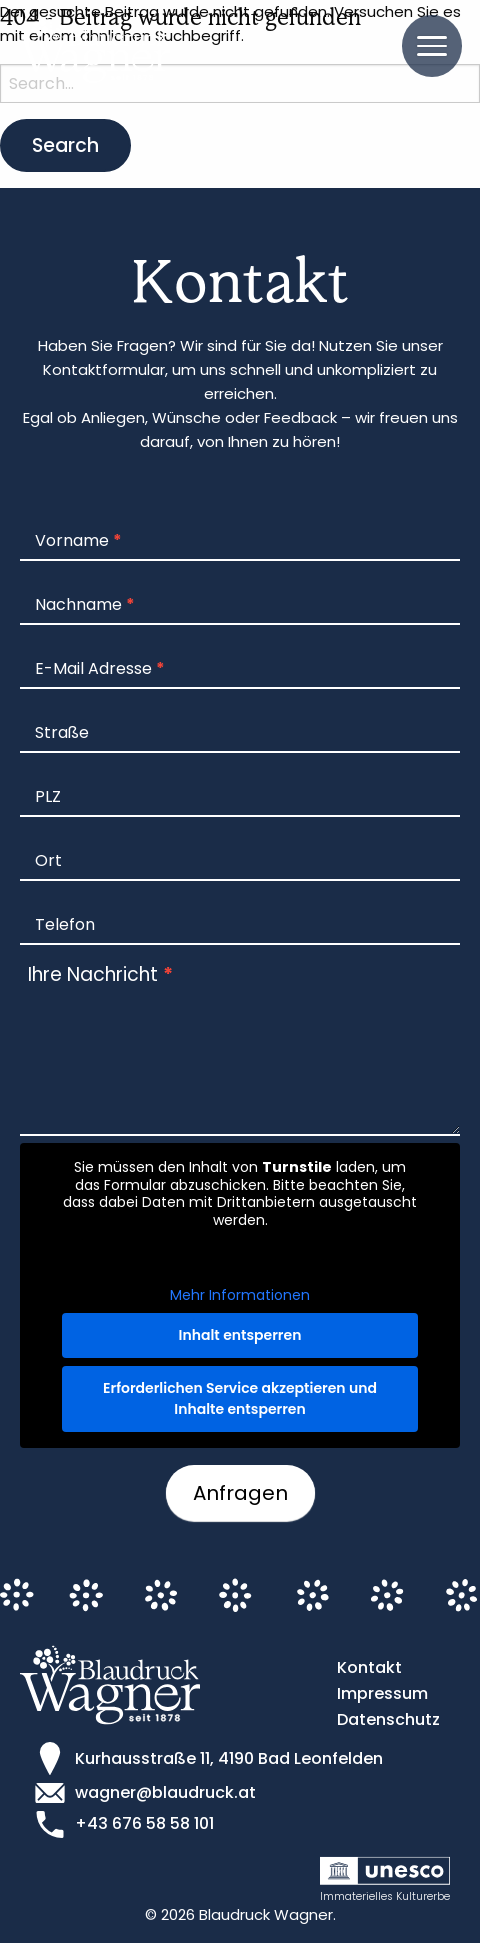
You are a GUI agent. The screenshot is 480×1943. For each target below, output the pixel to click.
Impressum (382, 1693)
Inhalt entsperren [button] (240, 1334)
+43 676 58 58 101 (144, 1823)
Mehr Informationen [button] (240, 1296)
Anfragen (240, 1493)
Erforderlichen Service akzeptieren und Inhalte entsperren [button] (240, 1397)
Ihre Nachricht (100, 974)
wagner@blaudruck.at (165, 1792)
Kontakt (369, 1667)
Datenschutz (388, 1719)
